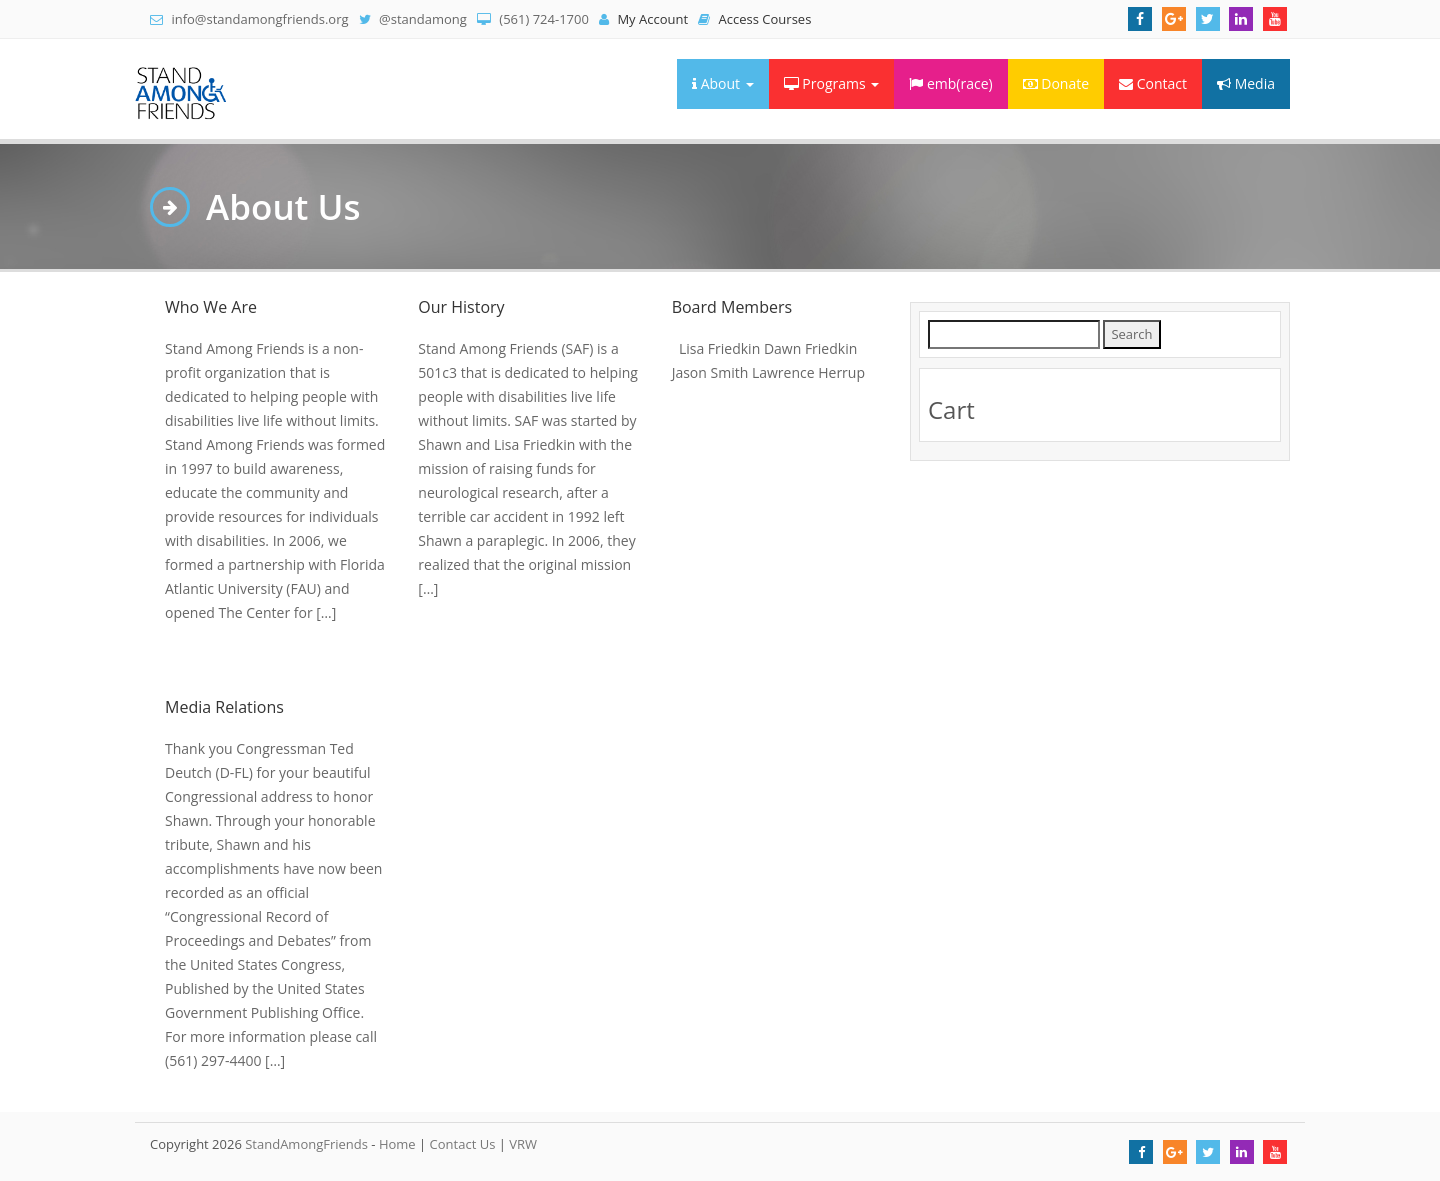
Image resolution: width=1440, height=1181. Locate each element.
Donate (1056, 83)
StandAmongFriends (306, 1144)
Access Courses (754, 19)
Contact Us (463, 1144)
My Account (643, 19)
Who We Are (211, 307)
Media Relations (224, 707)
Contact (1153, 83)
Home (397, 1144)
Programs (832, 83)
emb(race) (950, 83)
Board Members (732, 307)
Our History (461, 307)
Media (1246, 83)
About (723, 83)
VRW (523, 1144)
